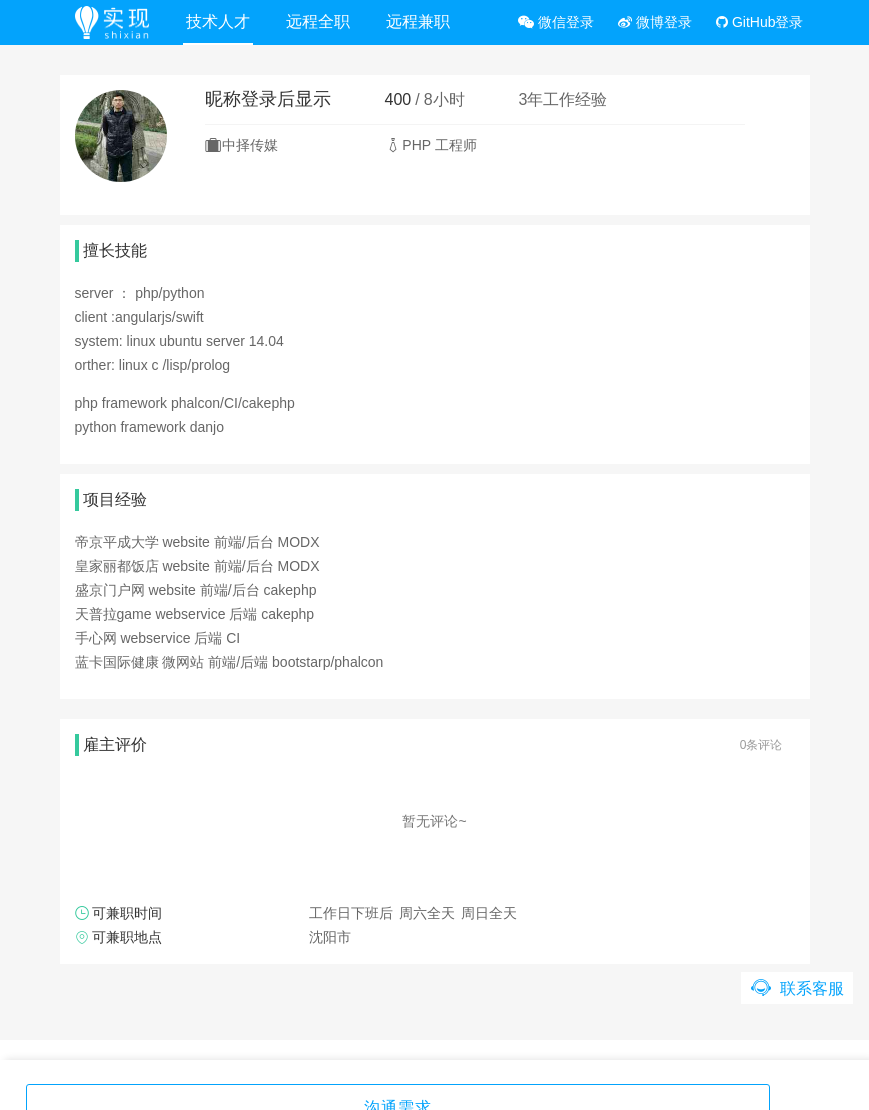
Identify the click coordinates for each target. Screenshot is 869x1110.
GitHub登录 (759, 22)
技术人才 (224, 21)
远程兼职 (424, 21)
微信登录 (556, 22)
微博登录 (655, 22)
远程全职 (324, 21)
